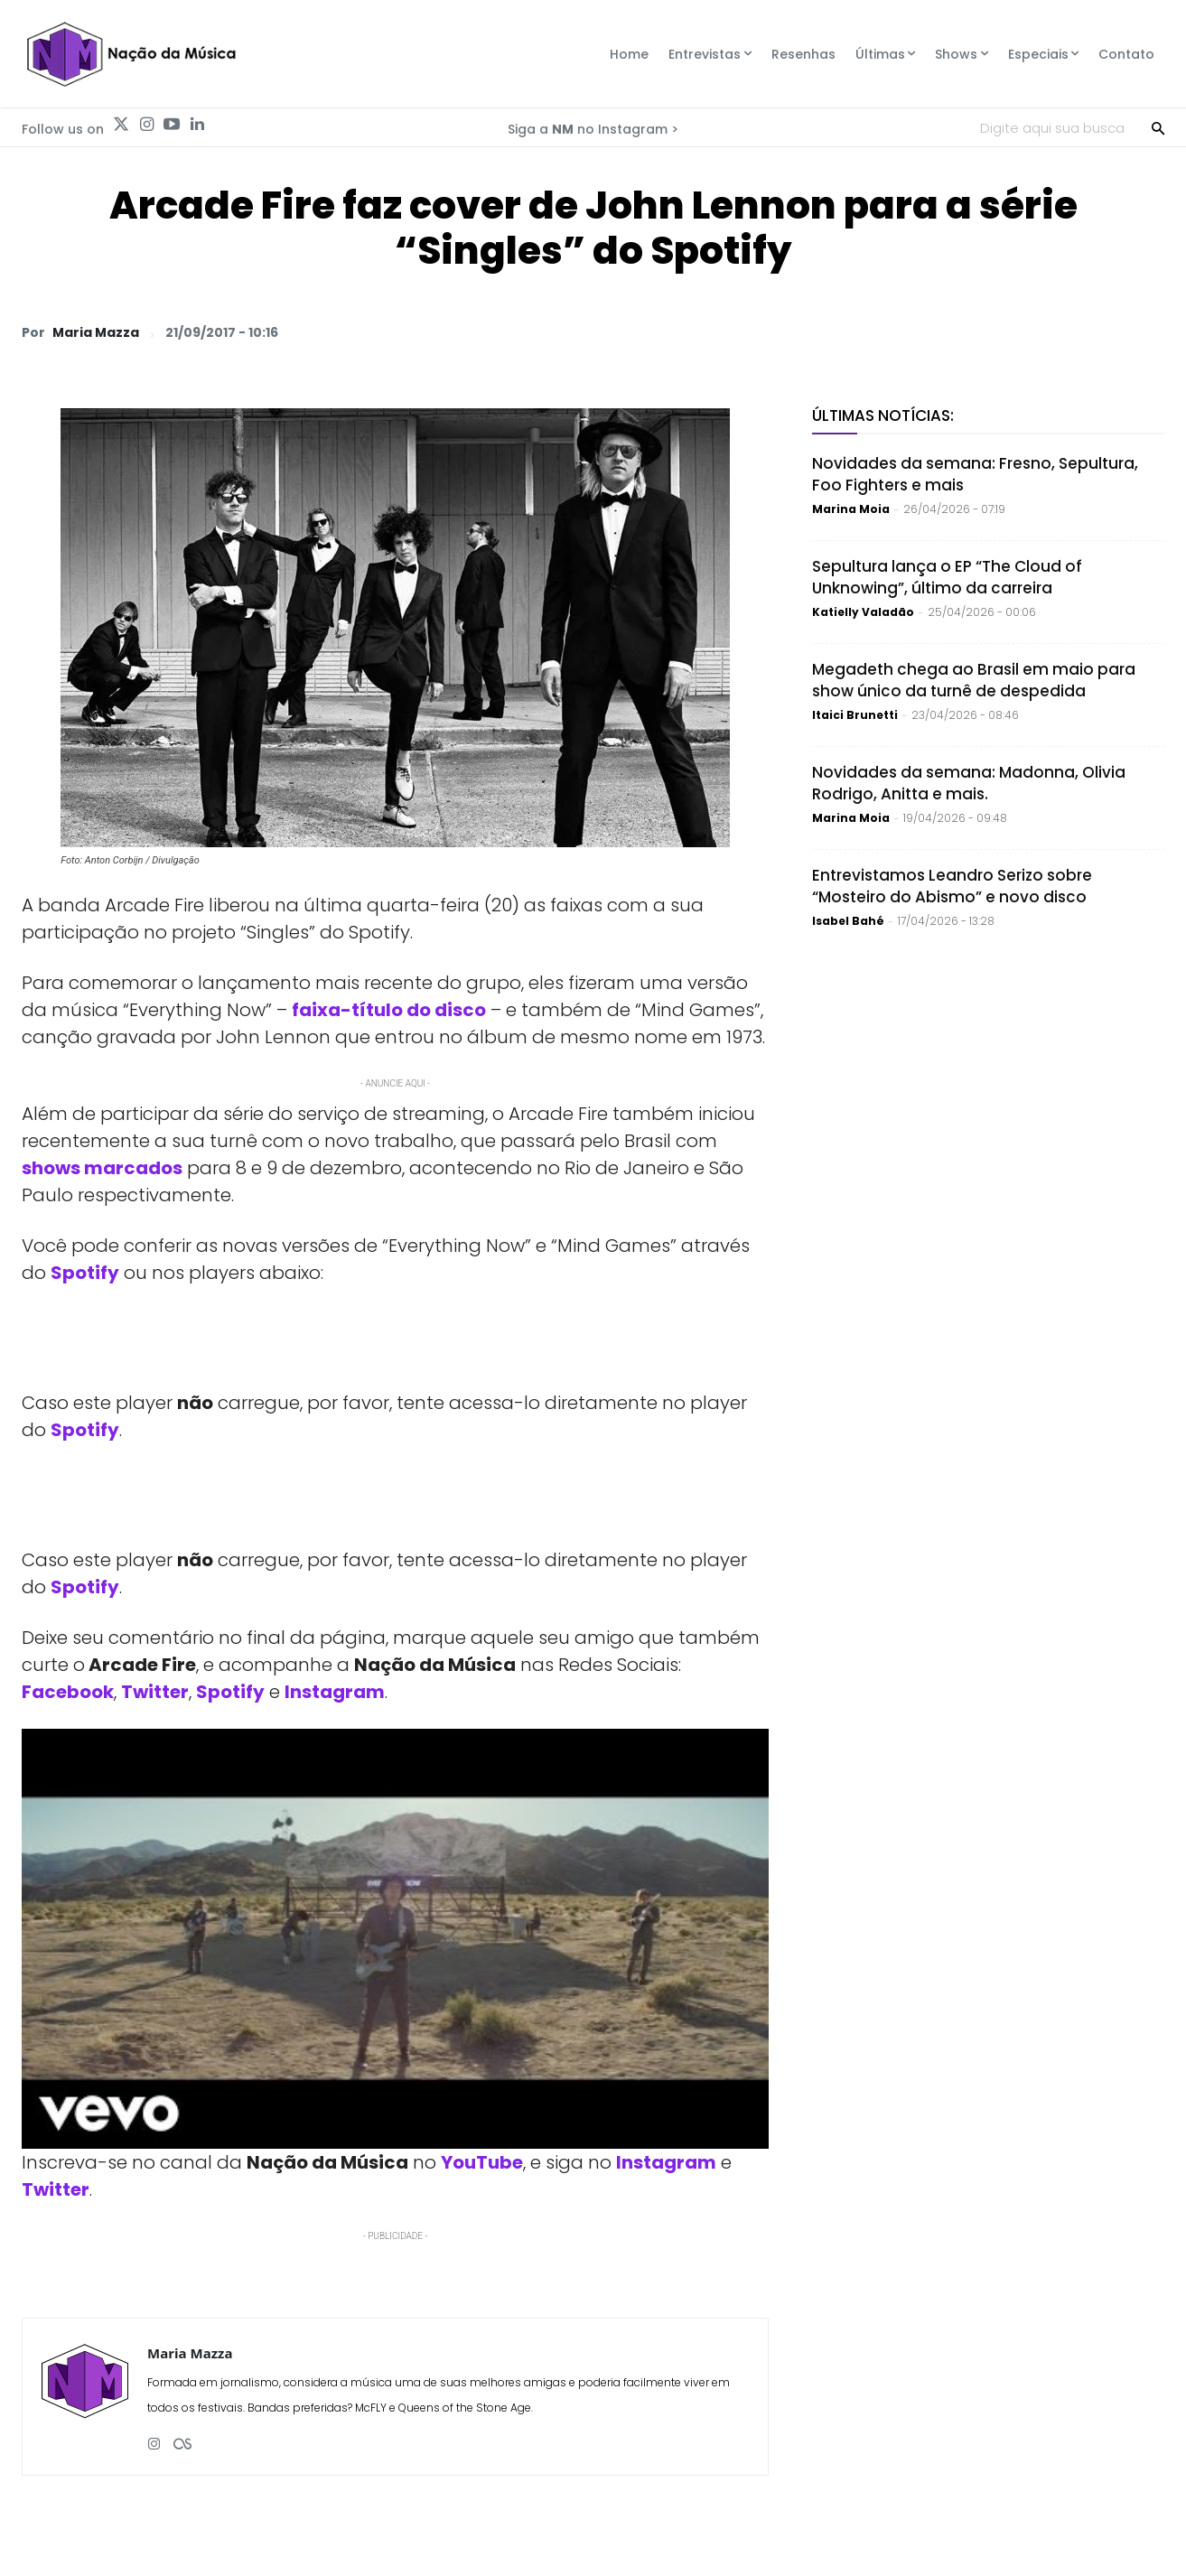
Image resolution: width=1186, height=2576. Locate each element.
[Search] (1158, 127)
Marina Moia (851, 509)
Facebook (68, 1691)
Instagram (335, 1691)
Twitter (155, 1691)
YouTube (482, 2162)
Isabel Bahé (848, 921)
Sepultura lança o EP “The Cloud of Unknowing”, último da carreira (947, 577)
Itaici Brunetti (855, 715)
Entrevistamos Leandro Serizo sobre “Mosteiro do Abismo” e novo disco (952, 886)
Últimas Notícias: (883, 415)
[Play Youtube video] (395, 1939)
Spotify (85, 1429)
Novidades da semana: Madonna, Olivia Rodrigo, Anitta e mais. (968, 783)
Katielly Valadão (863, 612)
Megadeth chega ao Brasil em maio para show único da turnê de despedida (973, 680)
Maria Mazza (95, 332)
